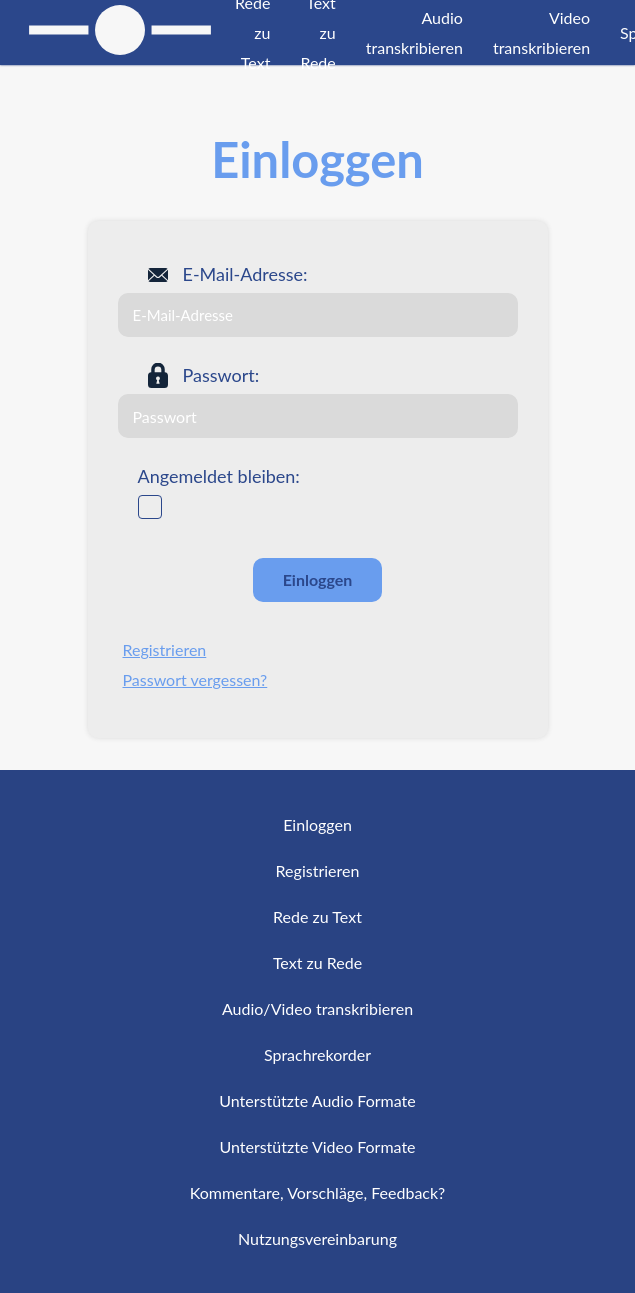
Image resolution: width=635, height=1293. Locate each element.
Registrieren (165, 649)
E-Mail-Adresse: (245, 274)
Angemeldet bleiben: (219, 476)
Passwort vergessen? (195, 679)
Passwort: (221, 375)
